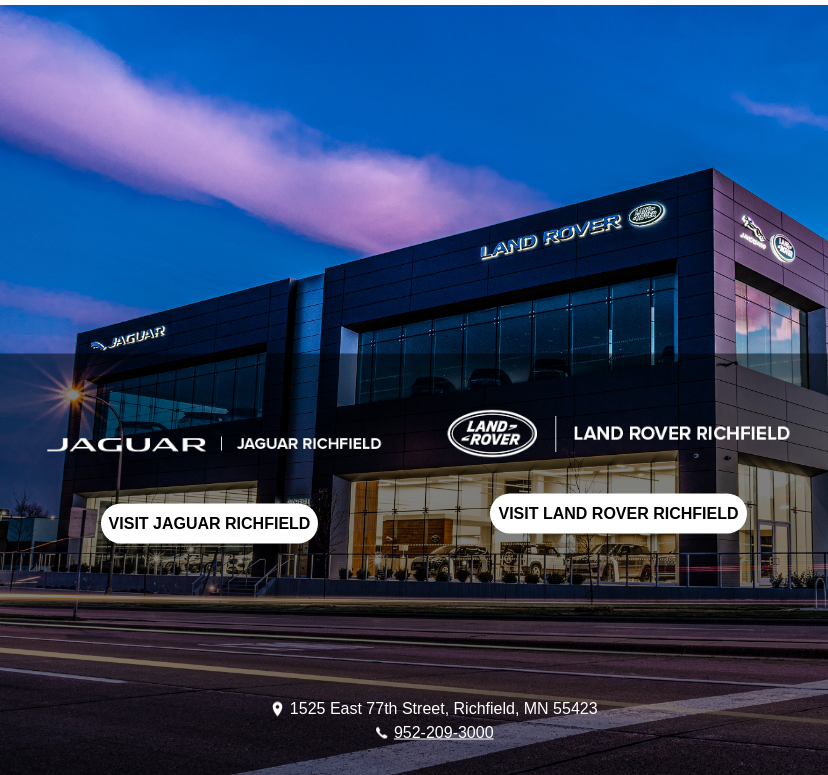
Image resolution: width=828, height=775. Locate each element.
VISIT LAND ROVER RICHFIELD (618, 512)
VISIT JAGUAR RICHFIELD (210, 522)
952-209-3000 (444, 731)
